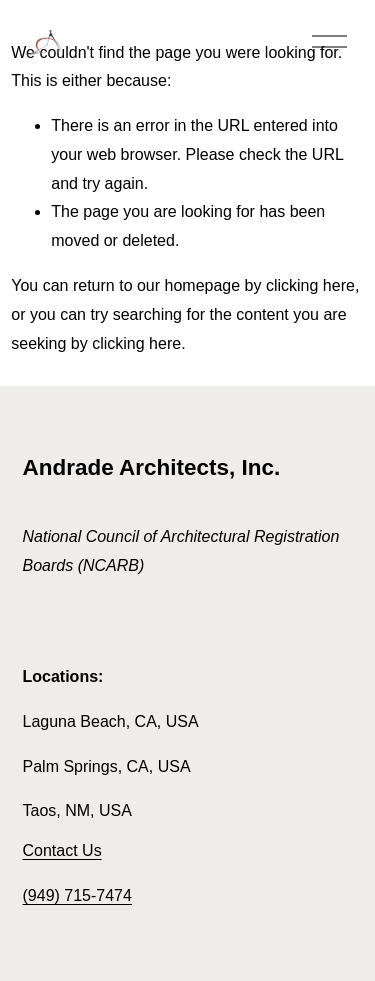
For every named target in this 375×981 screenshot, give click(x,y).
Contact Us (62, 850)
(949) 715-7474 (77, 895)
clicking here (310, 285)
